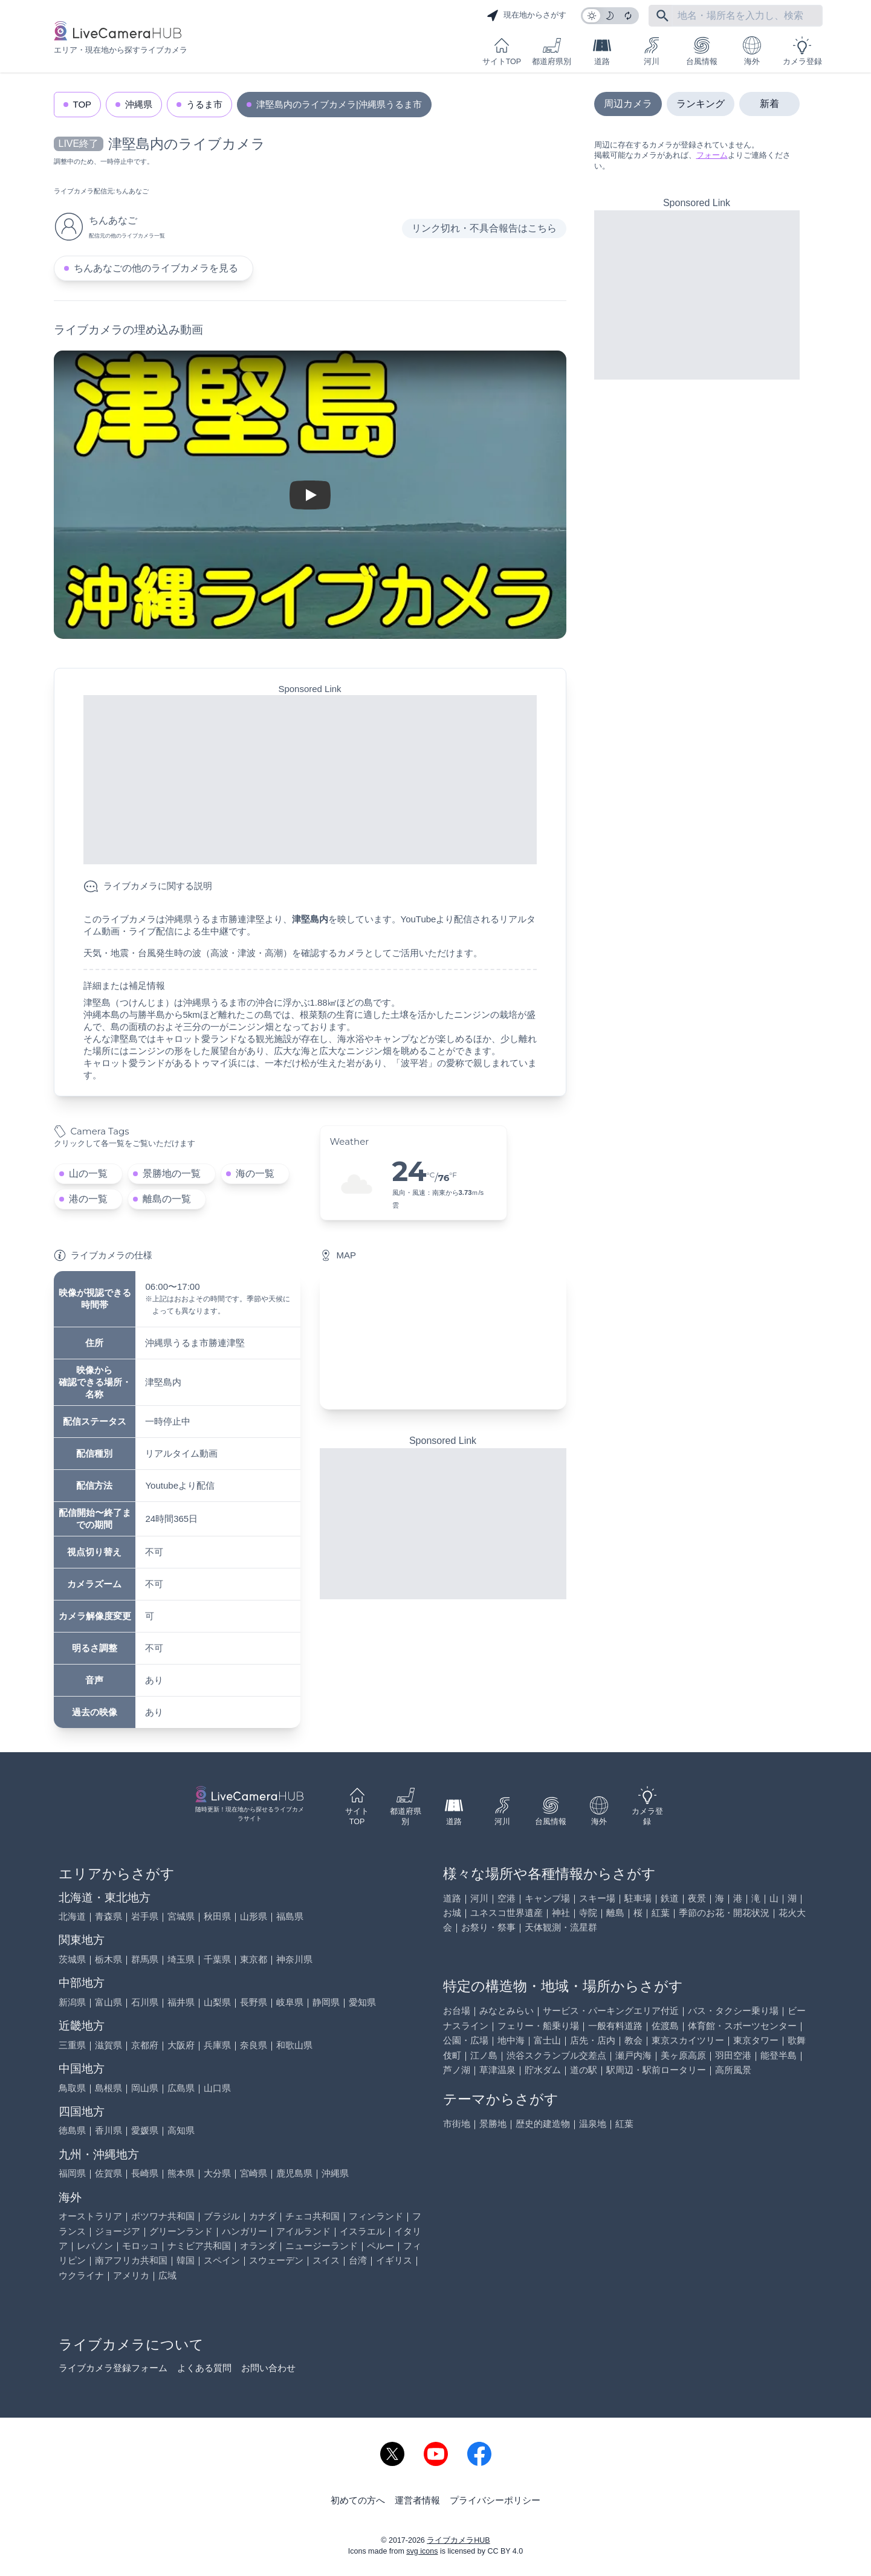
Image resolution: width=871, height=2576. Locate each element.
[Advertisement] (310, 779)
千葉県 (217, 1959)
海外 (752, 51)
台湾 (358, 2260)
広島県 (181, 2088)
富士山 (547, 2040)
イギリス (394, 2260)
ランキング (700, 104)
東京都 (253, 1959)
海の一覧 (255, 1173)
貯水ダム (543, 2070)
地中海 (511, 2040)
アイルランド (303, 2231)
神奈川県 (294, 1959)
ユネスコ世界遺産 (506, 1913)
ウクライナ (81, 2275)
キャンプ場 (547, 1898)
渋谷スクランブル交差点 (556, 2055)
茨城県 (72, 1959)
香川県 (108, 2130)
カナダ (262, 2216)
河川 (652, 51)
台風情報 (701, 51)
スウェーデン (276, 2260)
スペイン (222, 2260)
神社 (561, 1913)
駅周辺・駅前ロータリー (656, 2070)
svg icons (422, 2551)
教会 (633, 2040)
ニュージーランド (321, 2246)
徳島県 (72, 2130)
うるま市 (204, 104)
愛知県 (362, 2002)
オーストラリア (90, 2216)
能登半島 (778, 2055)
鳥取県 (72, 2088)
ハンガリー (244, 2231)
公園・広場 (465, 2040)
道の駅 (583, 2070)
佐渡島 (665, 2026)
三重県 (72, 2045)
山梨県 (217, 2002)
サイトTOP (501, 51)
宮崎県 (253, 2173)
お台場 (456, 2010)
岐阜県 (289, 2002)
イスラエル (362, 2231)
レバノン (95, 2246)
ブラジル (222, 2216)
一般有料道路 (615, 2026)
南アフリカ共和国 (131, 2260)
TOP (82, 104)
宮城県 (181, 1916)
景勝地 (493, 2123)
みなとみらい (506, 2010)
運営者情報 (417, 2500)
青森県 (108, 1916)
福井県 (181, 2002)
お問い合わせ (268, 2368)
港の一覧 (88, 1199)
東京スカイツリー (688, 2040)
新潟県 (72, 2002)
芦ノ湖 (456, 2070)
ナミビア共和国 (199, 2246)
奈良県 (253, 2045)
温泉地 (592, 2123)
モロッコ (140, 2246)
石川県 (144, 2002)
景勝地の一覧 (172, 1173)
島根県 (108, 2088)
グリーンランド (181, 2231)
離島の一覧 (167, 1199)
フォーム (712, 155)
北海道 (72, 1916)
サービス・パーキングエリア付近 (611, 2010)
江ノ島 (483, 2055)
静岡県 (326, 2002)
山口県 (217, 2088)
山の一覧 (88, 1173)
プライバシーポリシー (495, 2500)
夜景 (697, 1898)
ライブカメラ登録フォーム (113, 2368)
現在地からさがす (526, 16)
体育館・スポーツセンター (742, 2026)
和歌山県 (294, 2045)
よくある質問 (204, 2368)
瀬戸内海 (633, 2055)
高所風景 (733, 2070)
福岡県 (72, 2173)
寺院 (588, 1913)
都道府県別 (551, 51)
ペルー (380, 2246)
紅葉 (661, 1913)
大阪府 (181, 2045)
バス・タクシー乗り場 (733, 2010)
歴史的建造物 (543, 2123)
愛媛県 (144, 2130)
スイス (326, 2260)
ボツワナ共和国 (163, 2216)
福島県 (289, 1916)
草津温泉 (497, 2070)
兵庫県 (217, 2045)
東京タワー (756, 2040)
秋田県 (217, 1916)
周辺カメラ (628, 104)
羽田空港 (733, 2055)
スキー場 (597, 1898)
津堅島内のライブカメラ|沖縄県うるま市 (339, 104)
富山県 (108, 2002)
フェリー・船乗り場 (538, 2026)
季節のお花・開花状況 (724, 1913)
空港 (506, 1898)
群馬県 (144, 1959)
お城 (452, 1913)
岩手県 (144, 1916)
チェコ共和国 (312, 2216)
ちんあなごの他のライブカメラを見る (156, 268)
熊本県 (181, 2173)
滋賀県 (108, 2045)
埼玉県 (181, 1959)
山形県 (253, 1916)
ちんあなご (132, 191)
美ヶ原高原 (683, 2055)
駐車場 (638, 1898)
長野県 (253, 2002)
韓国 (185, 2260)
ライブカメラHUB (458, 2540)
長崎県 (144, 2173)
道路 (602, 51)
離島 (615, 1913)
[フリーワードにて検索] (662, 16)
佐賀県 (108, 2173)
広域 (167, 2275)
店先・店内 (592, 2040)
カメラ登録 (802, 51)
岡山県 (144, 2088)
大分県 (217, 2173)
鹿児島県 (294, 2173)
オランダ (258, 2246)
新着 (769, 104)
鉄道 (670, 1898)
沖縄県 (138, 104)
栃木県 (108, 1959)
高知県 (181, 2130)
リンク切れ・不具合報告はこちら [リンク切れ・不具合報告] (484, 228)
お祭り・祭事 (488, 1927)
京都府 (144, 2045)
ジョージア (117, 2231)
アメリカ (131, 2275)
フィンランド (376, 2216)
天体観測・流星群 (561, 1927)
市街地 (456, 2123)
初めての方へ (358, 2500)
